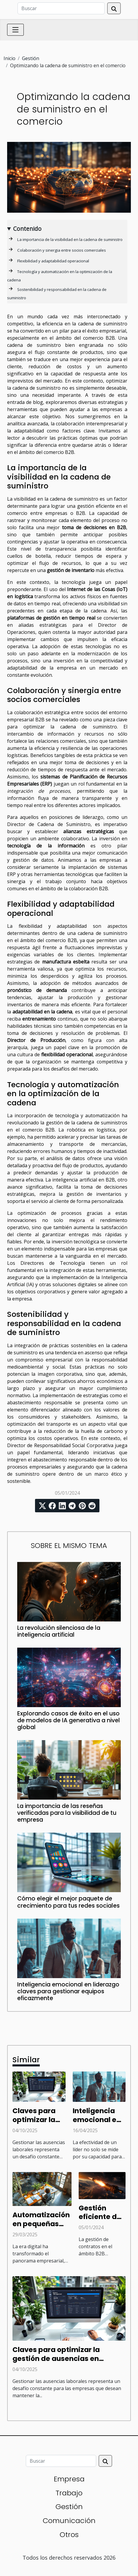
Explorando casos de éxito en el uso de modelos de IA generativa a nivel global (68, 1720)
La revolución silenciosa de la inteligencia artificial (58, 1631)
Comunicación (69, 2520)
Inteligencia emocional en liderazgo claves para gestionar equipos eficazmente (68, 1991)
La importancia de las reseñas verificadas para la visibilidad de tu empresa (66, 1813)
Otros (69, 2534)
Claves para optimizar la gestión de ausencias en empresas (56, 2358)
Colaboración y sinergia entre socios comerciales (61, 250)
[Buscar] (61, 8)
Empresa (69, 2479)
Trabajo (69, 2493)
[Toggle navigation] (15, 30)
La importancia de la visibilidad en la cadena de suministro (70, 239)
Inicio (9, 58)
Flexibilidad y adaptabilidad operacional (53, 261)
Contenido (27, 229)
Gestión (30, 58)
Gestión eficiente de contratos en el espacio (101, 2221)
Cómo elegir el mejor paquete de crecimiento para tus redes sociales (68, 1902)
